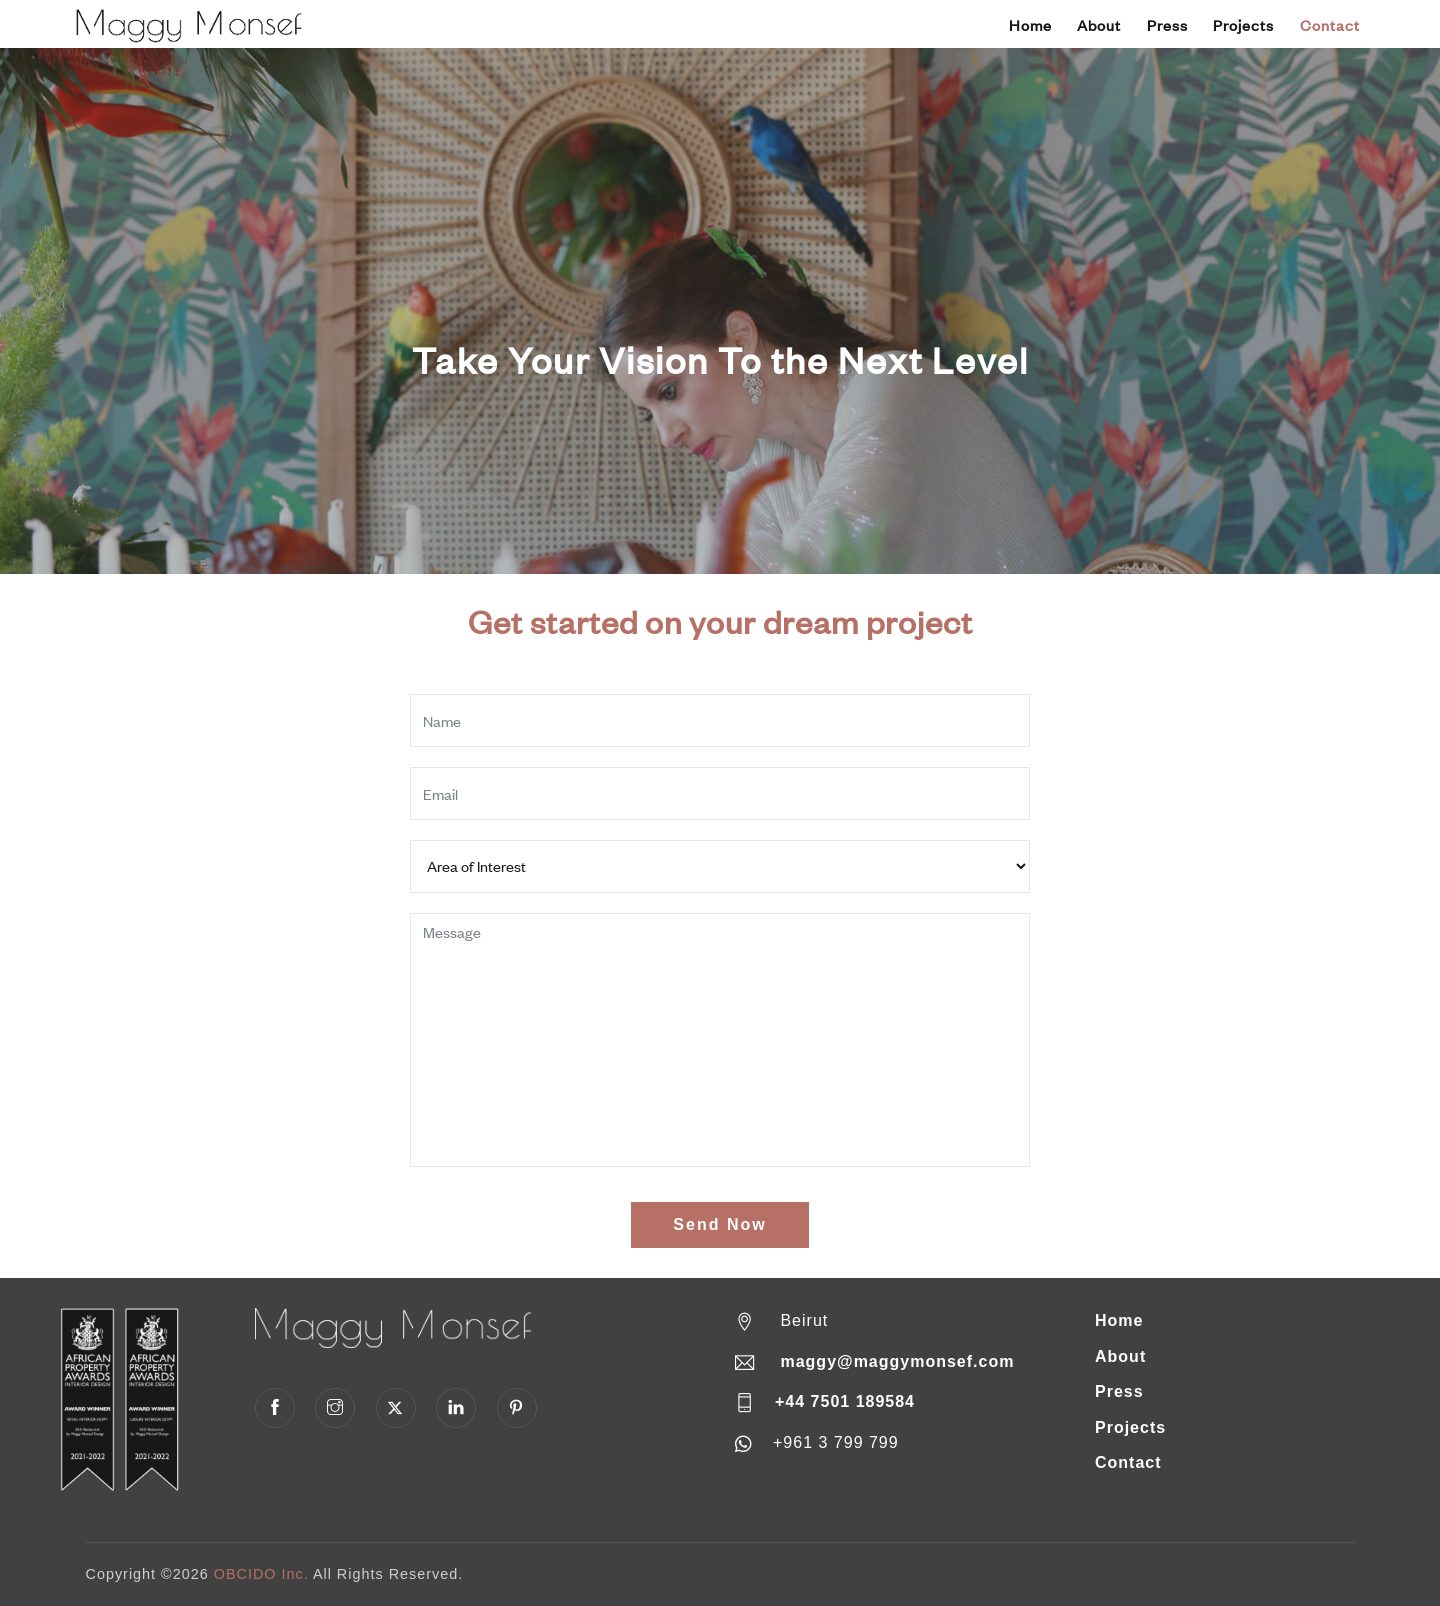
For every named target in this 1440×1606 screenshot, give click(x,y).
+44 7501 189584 (845, 1401)
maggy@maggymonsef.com (897, 1361)
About (1099, 25)
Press (1167, 25)
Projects (1243, 25)
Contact (1330, 25)
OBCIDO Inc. (261, 1574)
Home (1030, 25)
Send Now (719, 1224)
